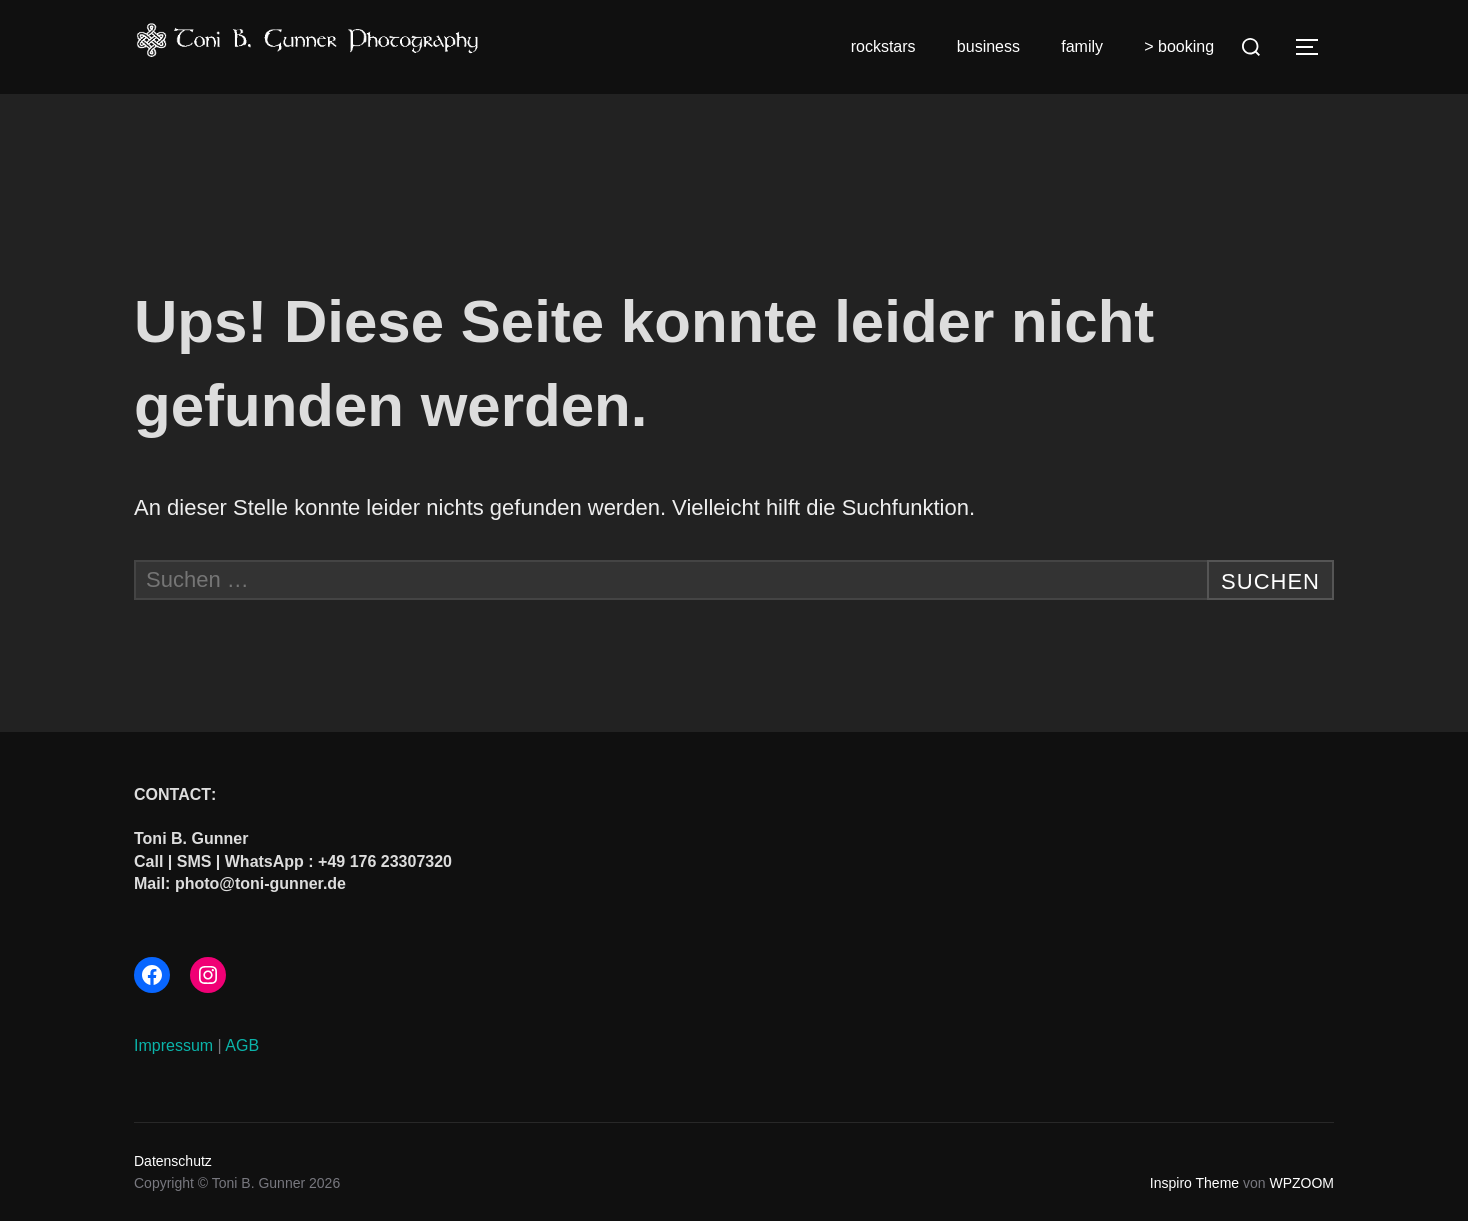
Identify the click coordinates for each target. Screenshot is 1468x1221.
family (1082, 46)
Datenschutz (173, 1161)
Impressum (173, 1045)
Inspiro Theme (1194, 1183)
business (988, 46)
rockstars (883, 46)
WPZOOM (1301, 1183)
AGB (242, 1045)
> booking (1179, 46)
